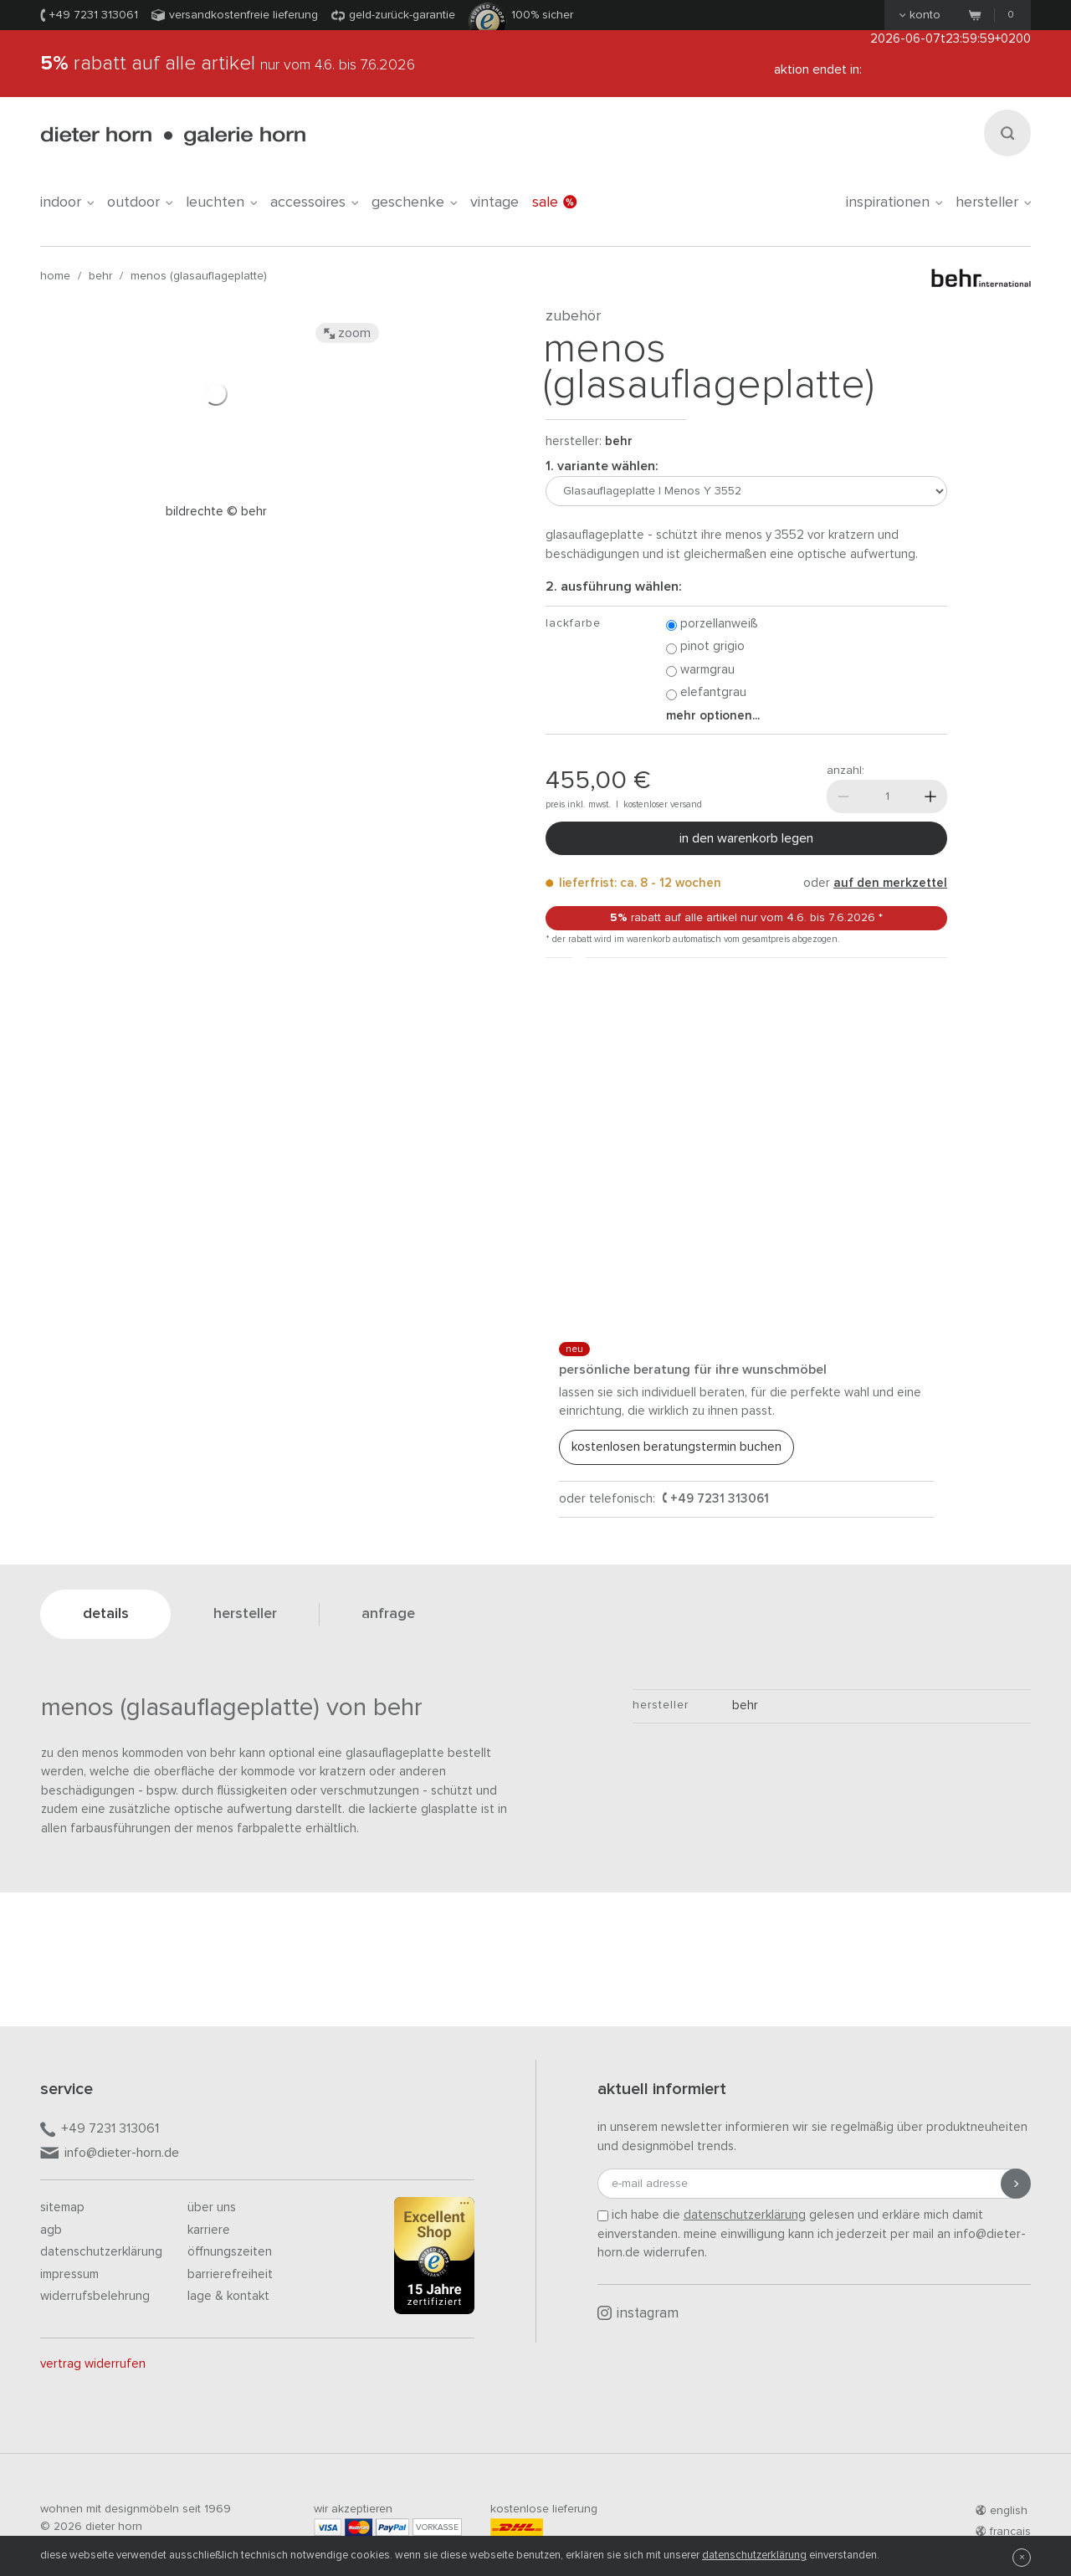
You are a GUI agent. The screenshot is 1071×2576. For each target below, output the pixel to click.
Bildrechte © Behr (216, 511)
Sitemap (62, 2207)
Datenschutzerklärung (101, 2252)
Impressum (69, 2274)
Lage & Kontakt (228, 2296)
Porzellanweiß (712, 624)
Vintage (494, 202)
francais (1003, 2532)
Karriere (208, 2230)
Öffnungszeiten (229, 2252)
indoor (67, 202)
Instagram (638, 2313)
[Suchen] (1007, 133)
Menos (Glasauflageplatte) (199, 276)
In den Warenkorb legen (746, 838)
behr (100, 276)
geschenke (414, 202)
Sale (554, 202)
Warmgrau (700, 670)
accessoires (314, 202)
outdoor (139, 202)
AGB (51, 2230)
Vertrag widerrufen (93, 2364)
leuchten (221, 202)
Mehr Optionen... (713, 715)
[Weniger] (843, 796)
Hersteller (993, 202)
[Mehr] (930, 796)
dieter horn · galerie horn (172, 136)
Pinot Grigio (705, 647)
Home (55, 276)
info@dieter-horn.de (109, 2154)
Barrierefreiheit (230, 2274)
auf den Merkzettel (890, 883)
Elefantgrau (706, 693)
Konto (919, 15)
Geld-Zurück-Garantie (402, 15)
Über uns (211, 2207)
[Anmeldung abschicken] (1016, 2184)
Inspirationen (894, 202)
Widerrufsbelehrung (95, 2296)
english (1001, 2511)
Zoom (347, 333)
